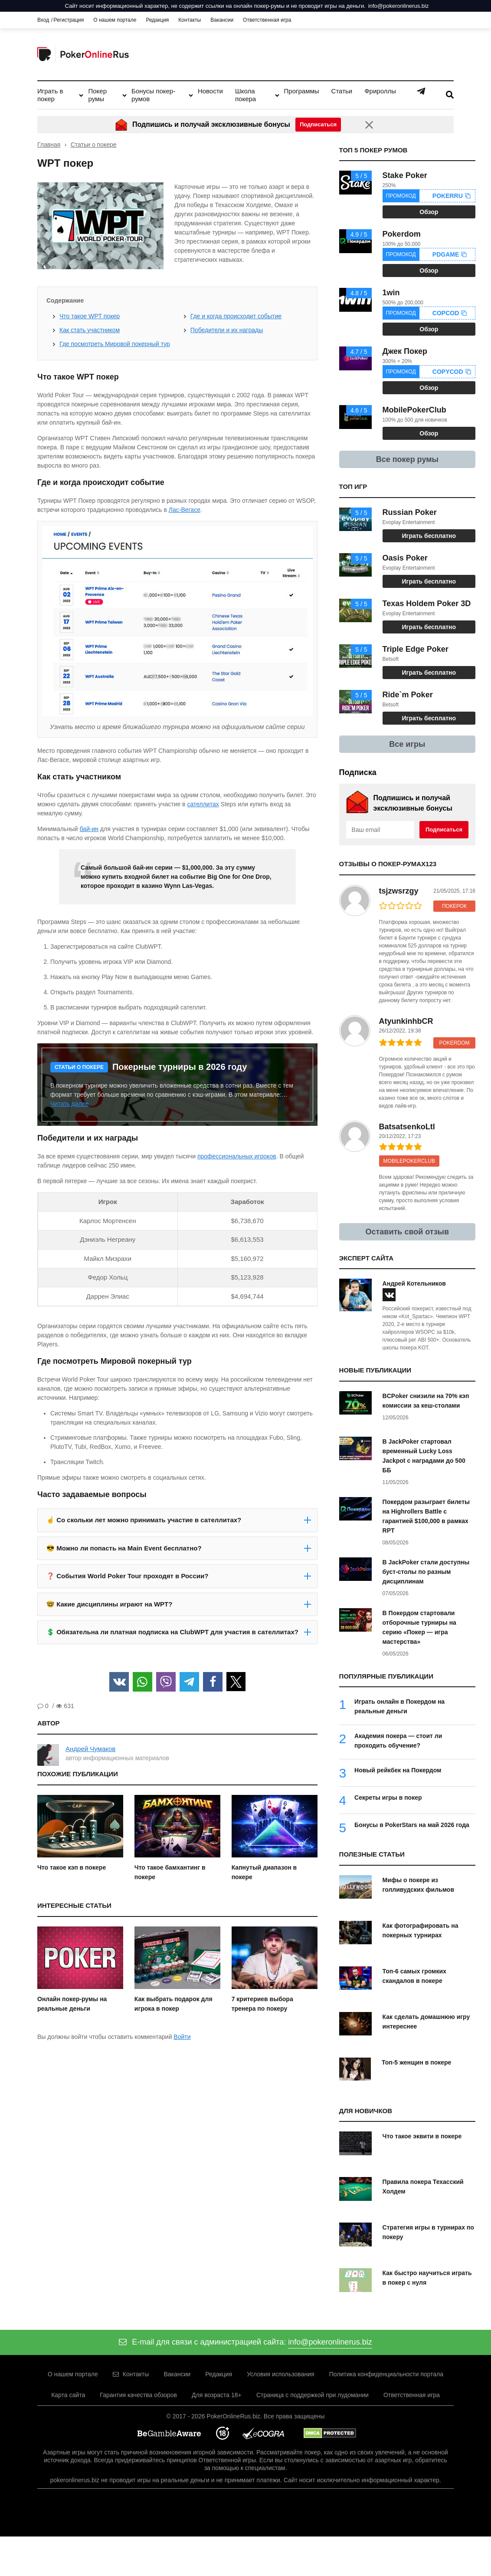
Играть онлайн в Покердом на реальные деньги (399, 1706)
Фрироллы (380, 91)
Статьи (342, 91)
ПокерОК (454, 906)
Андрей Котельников (414, 1283)
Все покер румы (407, 459)
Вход (43, 20)
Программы (301, 91)
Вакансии (221, 20)
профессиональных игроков (236, 1156)
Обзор (428, 211)
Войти (181, 2036)
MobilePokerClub (409, 1161)
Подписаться (444, 829)
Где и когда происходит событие (236, 316)
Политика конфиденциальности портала (386, 2374)
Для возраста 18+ (217, 2394)
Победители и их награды (226, 330)
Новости (210, 91)
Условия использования (280, 2374)
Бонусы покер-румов (153, 94)
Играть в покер (50, 94)
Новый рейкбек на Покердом (397, 1770)
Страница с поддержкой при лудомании (312, 2394)
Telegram (421, 91)
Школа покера (245, 94)
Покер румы (97, 94)
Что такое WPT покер (89, 316)
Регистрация (68, 20)
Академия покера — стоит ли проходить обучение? (398, 1740)
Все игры (407, 744)
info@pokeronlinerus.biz (398, 6)
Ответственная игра (267, 20)
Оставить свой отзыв (407, 1231)
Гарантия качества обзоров (138, 2394)
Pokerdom (454, 1043)
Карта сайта (68, 2394)
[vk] (389, 1294)
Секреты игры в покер (388, 1797)
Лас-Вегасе (184, 509)
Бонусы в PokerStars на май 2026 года (411, 1824)
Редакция (157, 20)
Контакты (189, 20)
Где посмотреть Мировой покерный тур (114, 343)
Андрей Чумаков (90, 1748)
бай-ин (88, 828)
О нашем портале (114, 20)
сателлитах (203, 804)
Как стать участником (89, 330)
